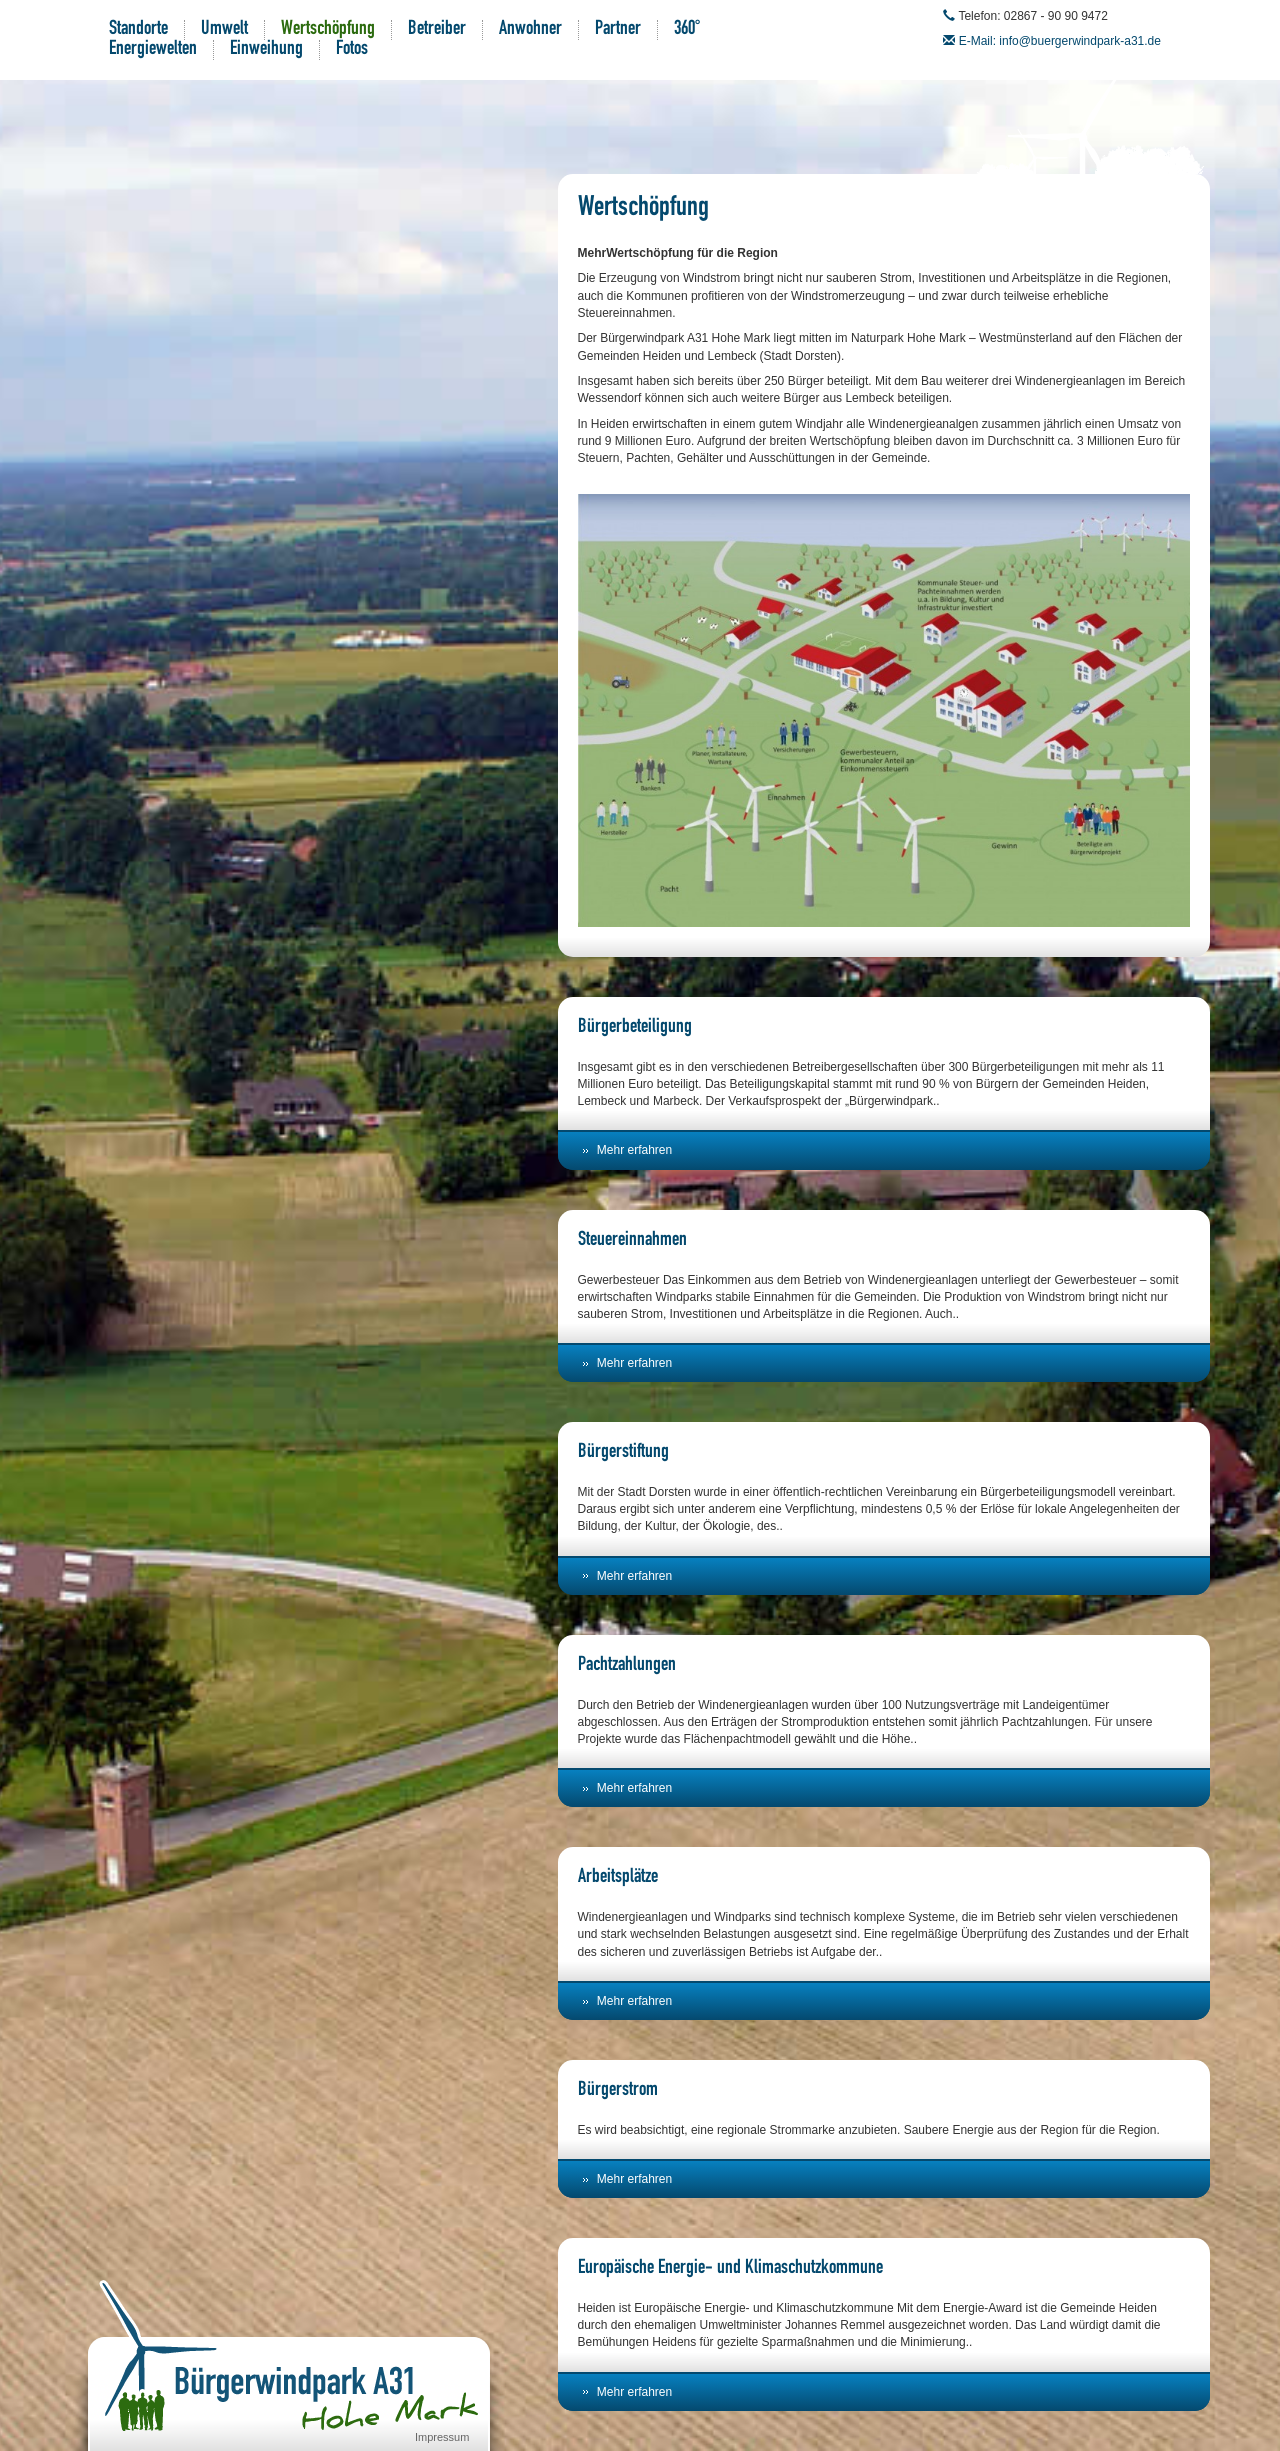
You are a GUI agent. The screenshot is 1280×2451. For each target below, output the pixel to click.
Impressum (442, 2437)
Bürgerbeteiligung (635, 1028)
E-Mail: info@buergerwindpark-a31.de (1060, 41)
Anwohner (530, 30)
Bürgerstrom (618, 2091)
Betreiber (437, 30)
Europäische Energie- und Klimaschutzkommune (730, 2269)
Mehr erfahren (634, 1150)
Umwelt (224, 30)
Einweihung (266, 50)
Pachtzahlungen (627, 1666)
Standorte (138, 30)
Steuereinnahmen (632, 1241)
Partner (618, 30)
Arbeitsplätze (618, 1878)
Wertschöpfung (328, 30)
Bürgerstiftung (623, 1453)
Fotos (352, 50)
